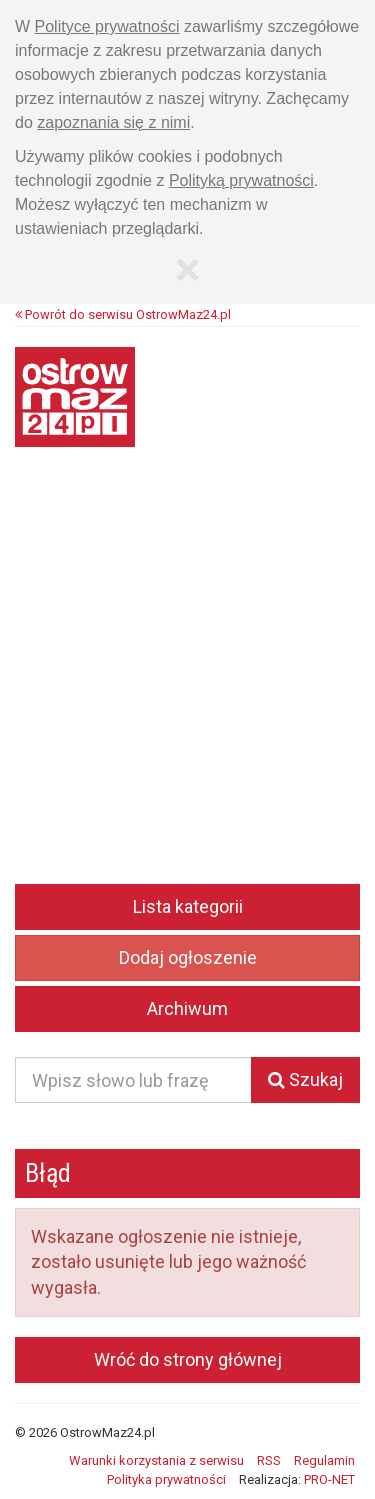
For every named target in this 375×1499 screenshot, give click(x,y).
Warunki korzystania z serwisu (156, 1460)
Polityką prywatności (241, 180)
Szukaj (305, 1079)
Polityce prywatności (107, 26)
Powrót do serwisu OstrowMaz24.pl (123, 314)
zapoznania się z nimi (113, 122)
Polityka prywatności (166, 1479)
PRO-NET (329, 1479)
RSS (269, 1460)
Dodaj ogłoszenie (188, 957)
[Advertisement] (187, 679)
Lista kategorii (188, 906)
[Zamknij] (187, 270)
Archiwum (187, 1008)
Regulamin (324, 1460)
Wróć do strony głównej (188, 1359)
